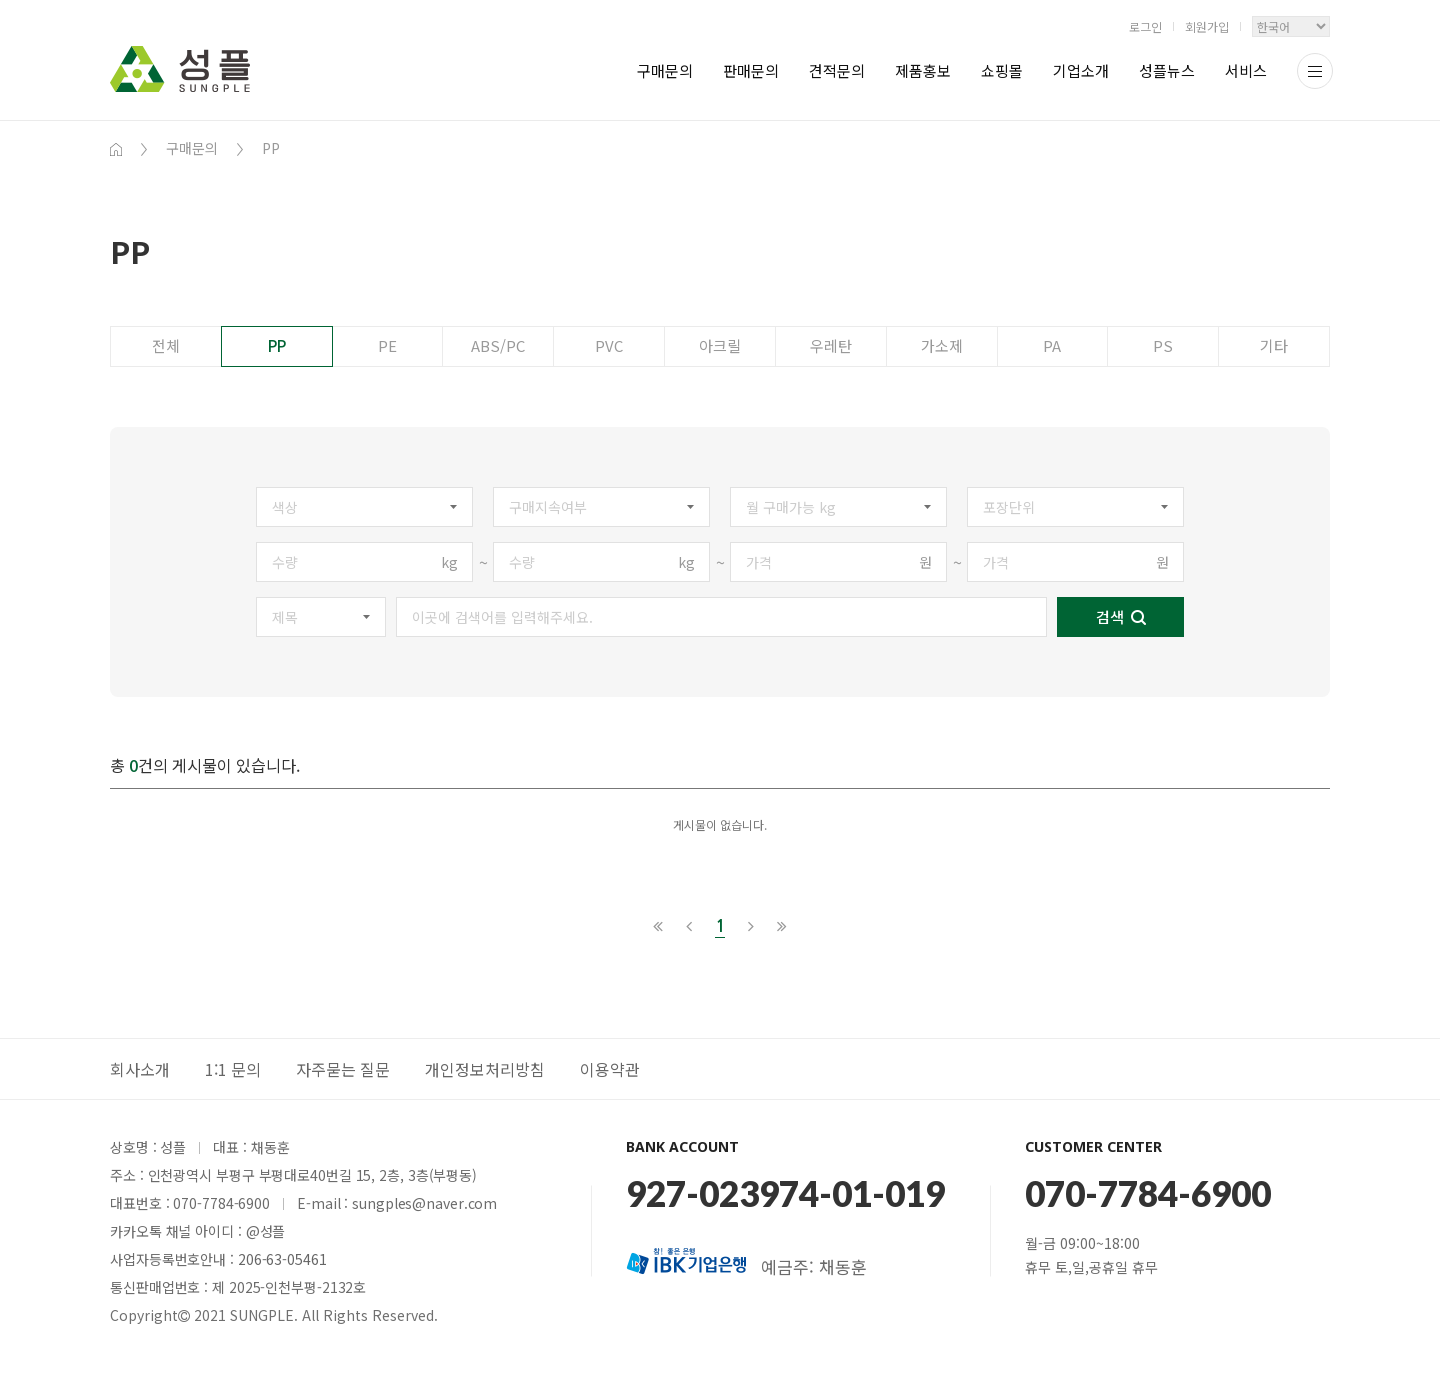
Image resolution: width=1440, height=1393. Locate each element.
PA (1052, 345)
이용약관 (610, 1069)
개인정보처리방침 (485, 1069)
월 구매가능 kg (791, 507)
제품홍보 (923, 70)
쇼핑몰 (1002, 70)
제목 (285, 617)
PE (387, 345)
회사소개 (140, 1069)
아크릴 (720, 345)
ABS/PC (498, 345)
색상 (285, 507)
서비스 (1246, 70)
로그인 (1145, 26)
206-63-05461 (282, 1259)
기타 (1274, 345)
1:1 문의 (233, 1069)
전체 (166, 345)
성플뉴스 (1167, 70)
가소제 (942, 345)
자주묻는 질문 (343, 1069)
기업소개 (1081, 70)
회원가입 (1207, 26)
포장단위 (1009, 507)
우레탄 (831, 345)
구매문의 (665, 70)
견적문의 (837, 70)
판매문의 (751, 70)
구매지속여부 (548, 507)
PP (277, 345)
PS (1163, 345)
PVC (609, 345)
